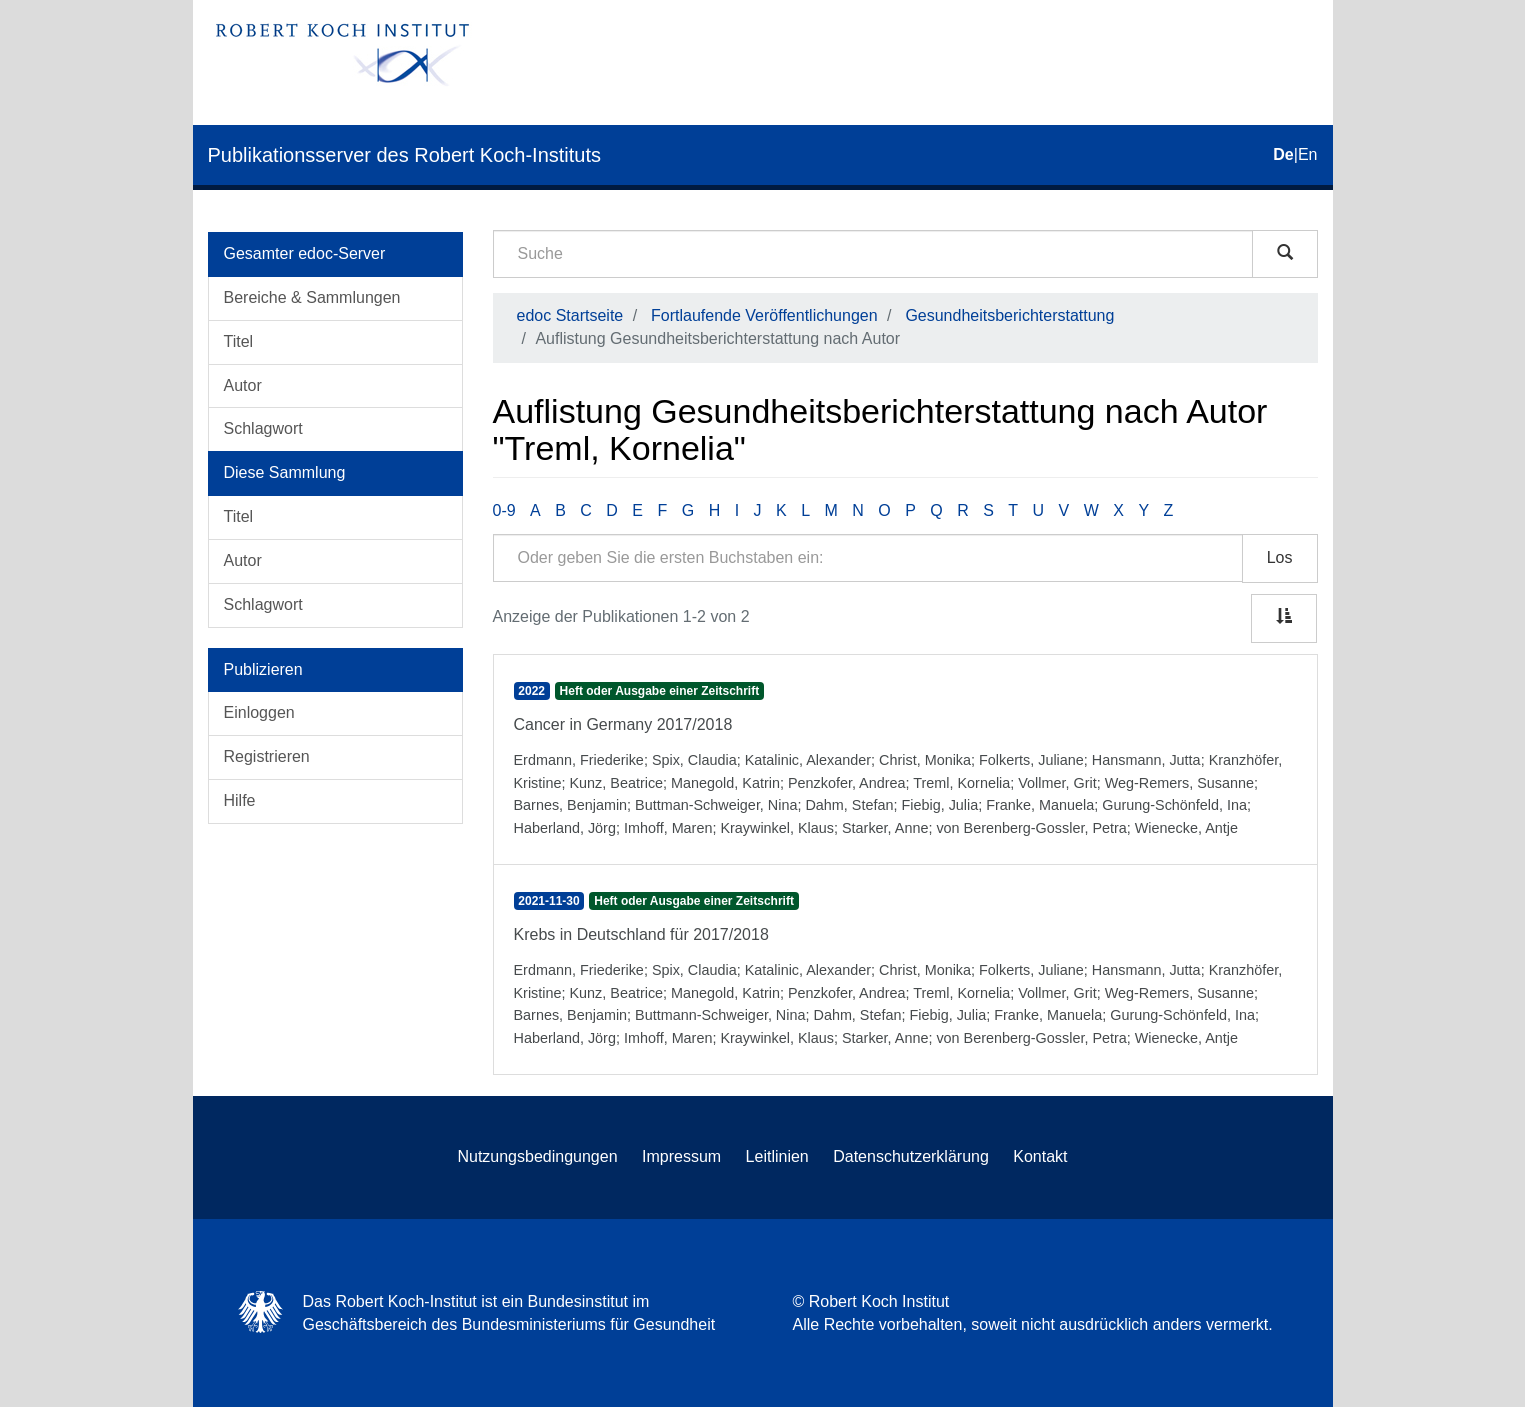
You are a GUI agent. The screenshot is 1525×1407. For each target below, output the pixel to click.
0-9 (504, 510)
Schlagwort (263, 428)
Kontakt (1040, 1156)
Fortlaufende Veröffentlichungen (764, 315)
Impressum (681, 1156)
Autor (243, 385)
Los (1280, 557)
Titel (239, 341)
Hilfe (240, 800)
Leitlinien (777, 1156)
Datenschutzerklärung (911, 1156)
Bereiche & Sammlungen (312, 297)
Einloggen (259, 712)
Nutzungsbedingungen (537, 1156)
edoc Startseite (570, 315)
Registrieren (267, 756)
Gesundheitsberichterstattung (1009, 315)
